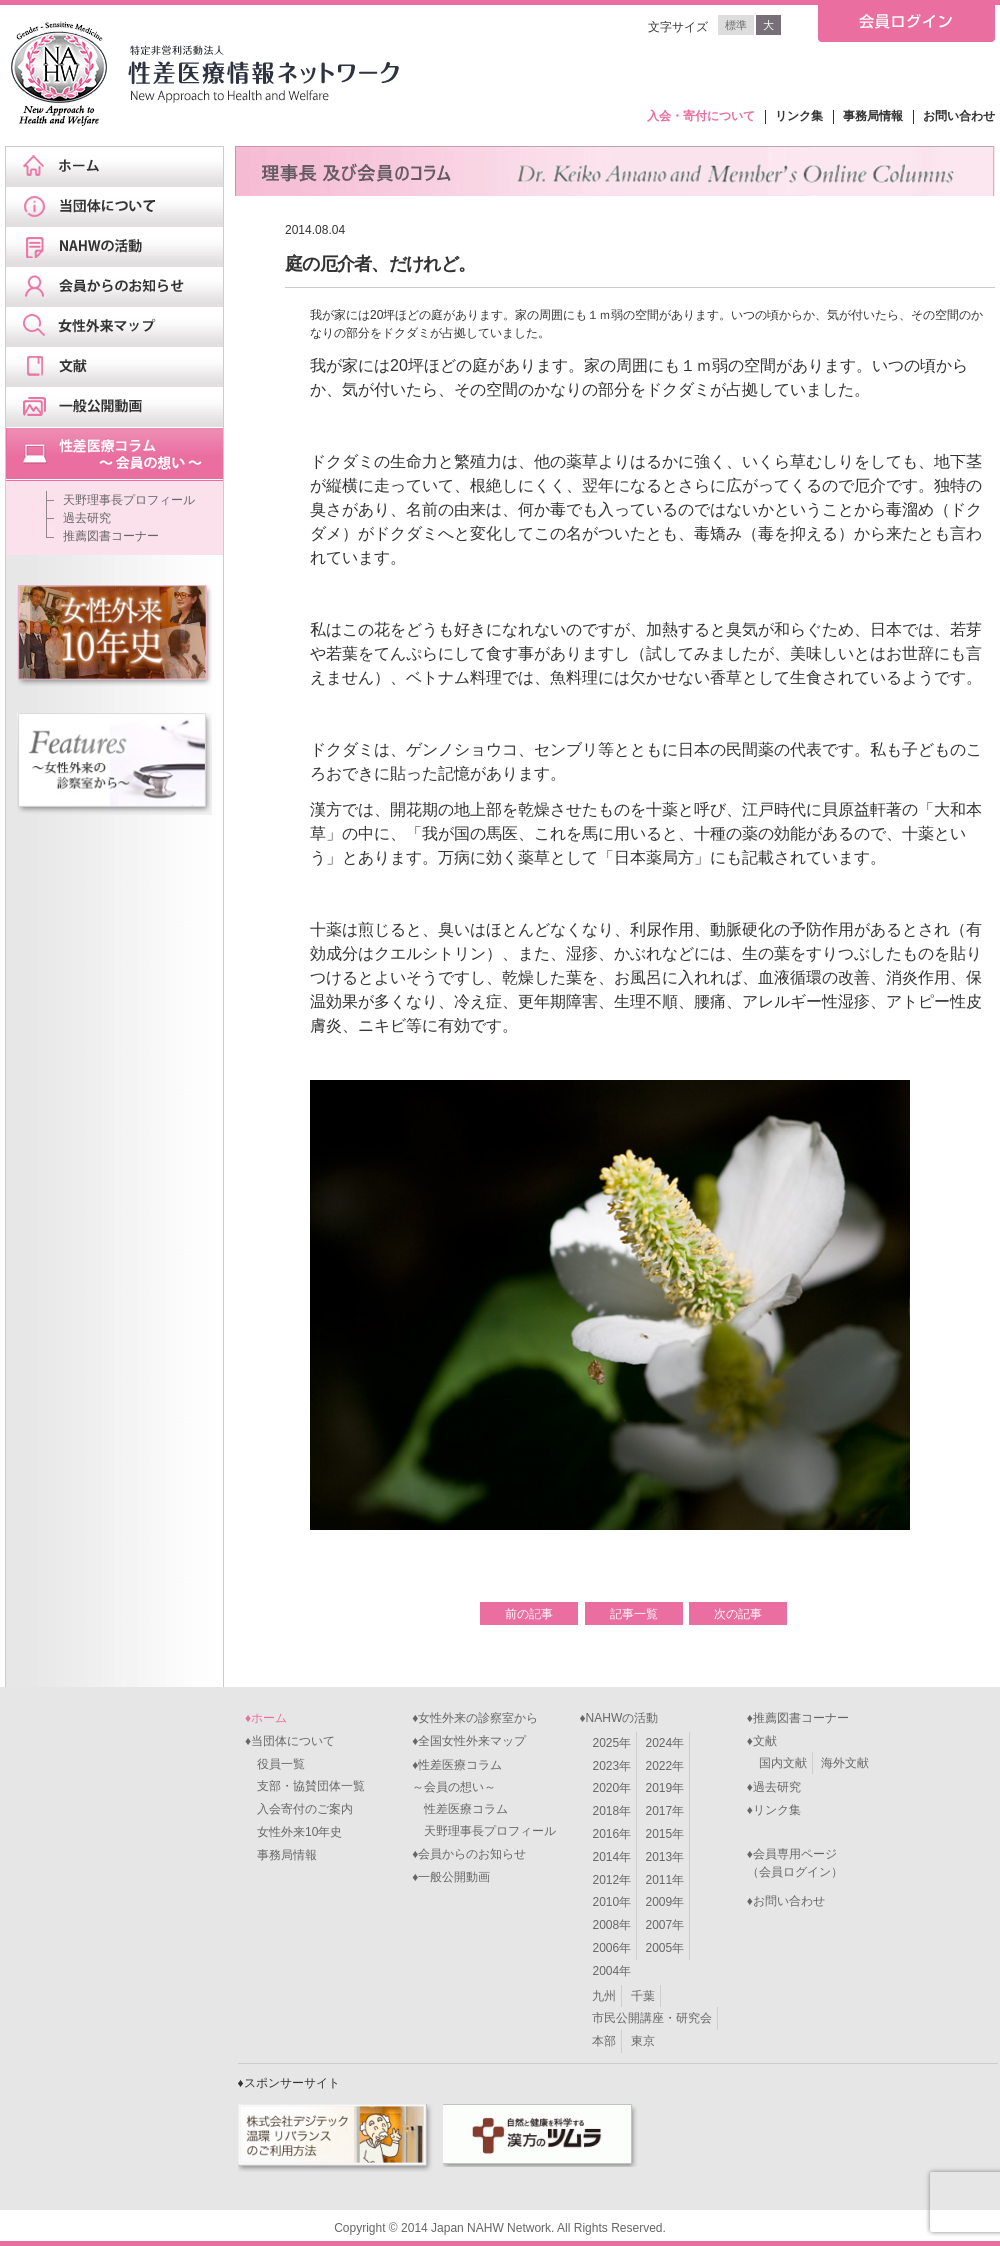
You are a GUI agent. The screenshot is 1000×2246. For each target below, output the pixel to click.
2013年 (665, 1857)
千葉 (643, 1996)
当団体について (121, 207)
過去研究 (87, 518)
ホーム (121, 167)
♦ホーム (266, 1718)
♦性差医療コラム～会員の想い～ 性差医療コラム (460, 1787)
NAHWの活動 (121, 247)
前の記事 (529, 1614)
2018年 (611, 1811)
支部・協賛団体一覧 (305, 1786)
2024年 (665, 1743)
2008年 (611, 1925)
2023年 (611, 1766)
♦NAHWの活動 (618, 1718)
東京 (643, 2041)
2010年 (611, 1902)
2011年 (665, 1880)
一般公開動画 (121, 407)
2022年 (665, 1766)
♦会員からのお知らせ (469, 1854)
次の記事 (738, 1614)
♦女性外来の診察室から (475, 1718)
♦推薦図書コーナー (798, 1718)
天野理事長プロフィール (129, 500)
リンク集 (799, 116)
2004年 (611, 1971)
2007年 (665, 1925)
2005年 (665, 1948)
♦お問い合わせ (786, 1901)
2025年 (611, 1743)
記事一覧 (634, 1614)
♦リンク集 (774, 1810)
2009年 (665, 1902)
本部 (604, 2041)
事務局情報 (873, 116)
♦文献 (762, 1741)
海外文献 (845, 1763)
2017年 (665, 1811)
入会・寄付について (701, 116)
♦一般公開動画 (451, 1877)
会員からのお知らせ (121, 287)
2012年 (611, 1880)
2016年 (611, 1834)
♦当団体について (290, 1741)
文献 (121, 367)
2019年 (665, 1788)
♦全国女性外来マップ (469, 1741)
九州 (604, 1996)
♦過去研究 (774, 1787)
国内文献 (783, 1763)
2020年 (611, 1788)
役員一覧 (275, 1764)
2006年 (611, 1948)
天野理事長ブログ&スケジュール (121, 454)
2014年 (611, 1857)
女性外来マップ (121, 327)
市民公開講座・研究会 (652, 2018)
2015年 (665, 1834)
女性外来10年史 (293, 1832)
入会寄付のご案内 (299, 1809)
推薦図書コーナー (111, 536)
